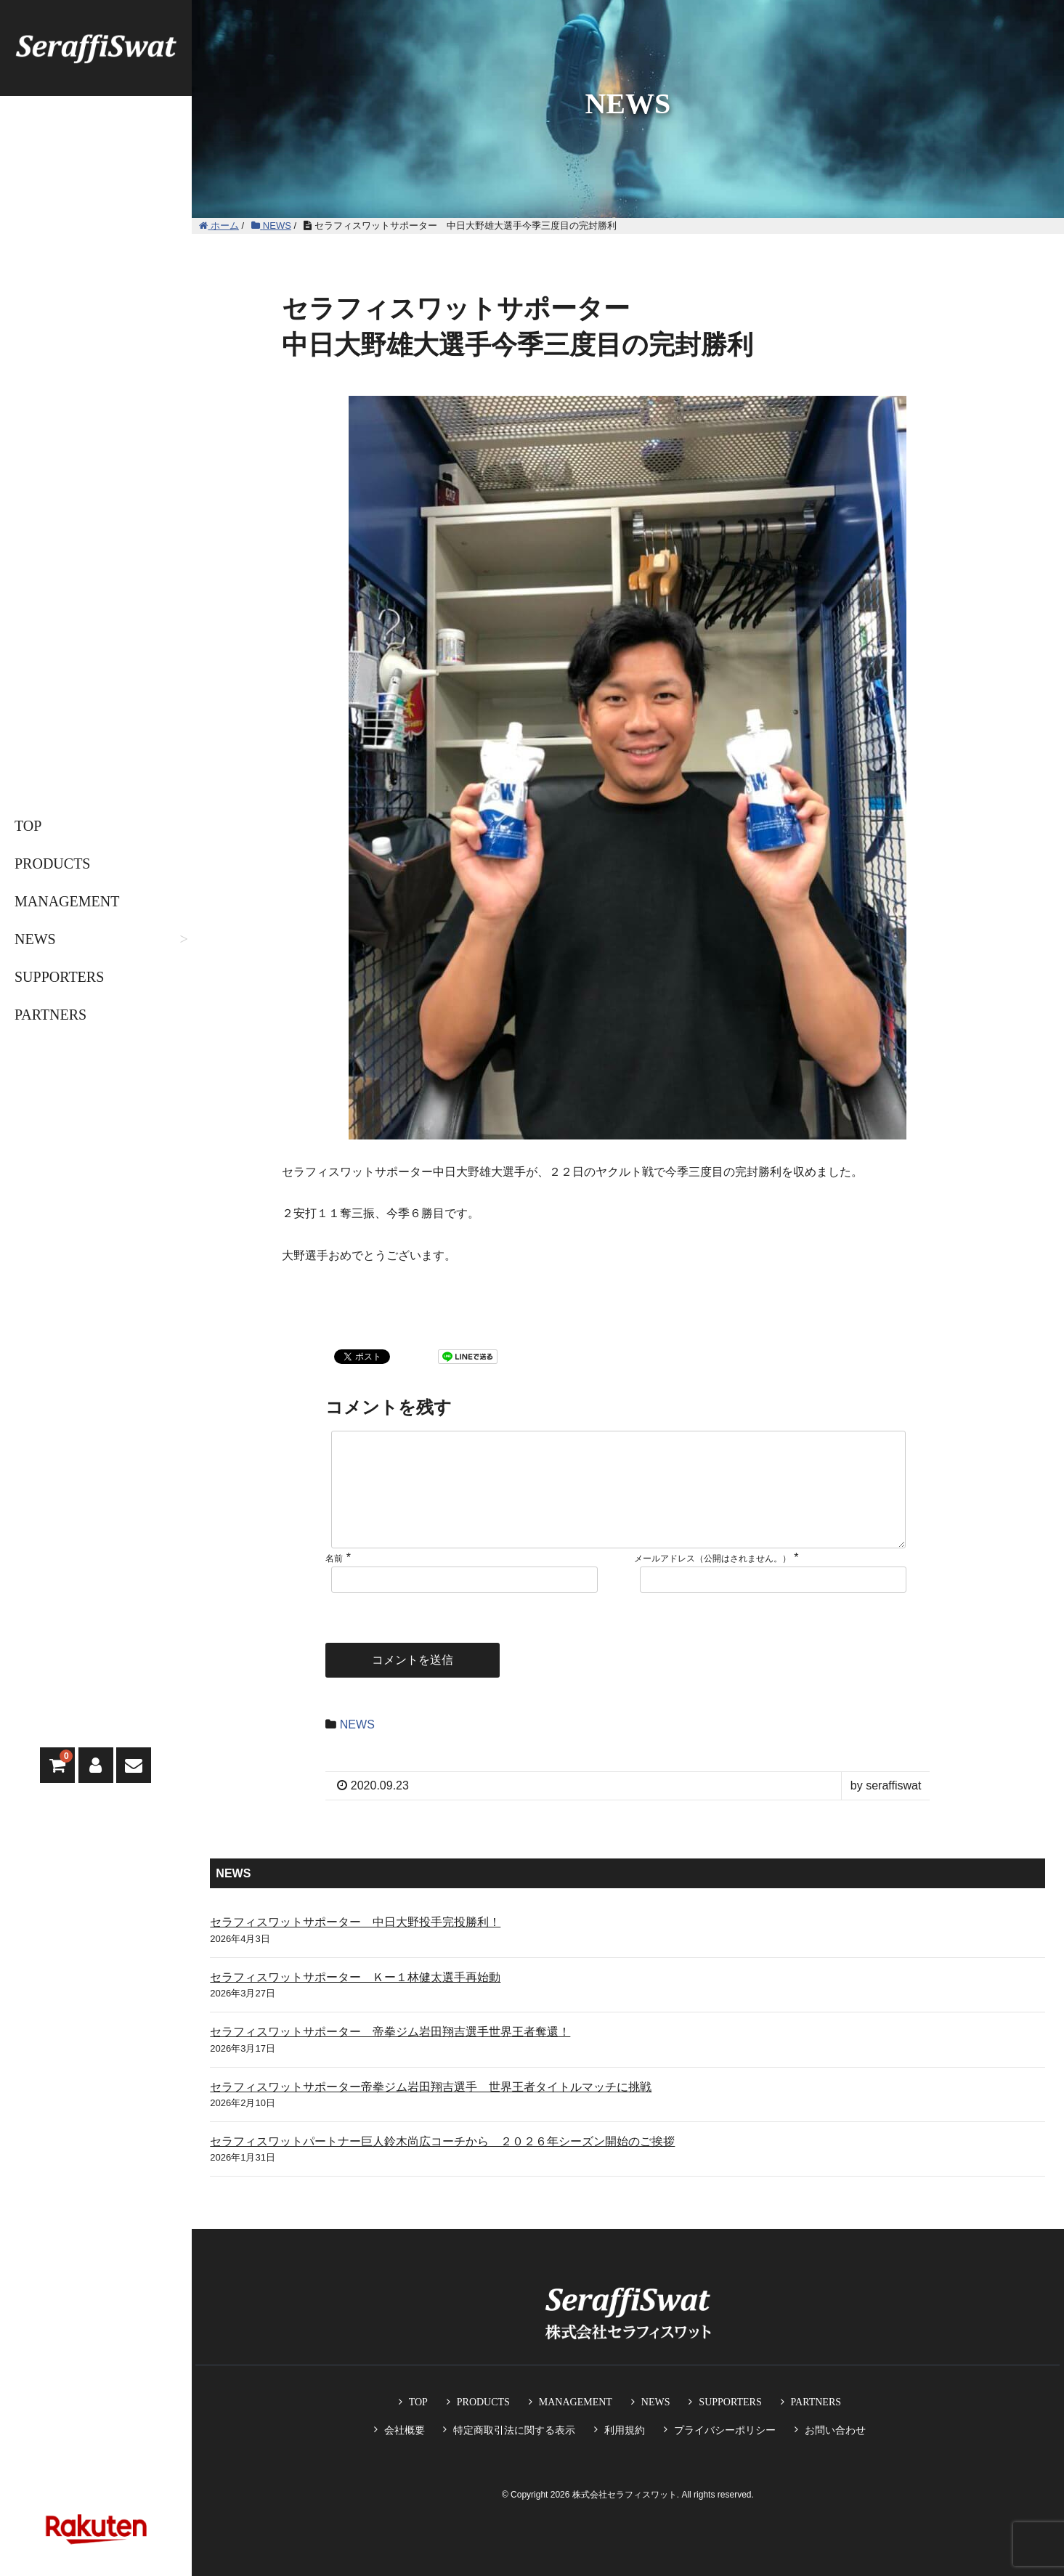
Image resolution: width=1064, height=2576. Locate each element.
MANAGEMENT (67, 901)
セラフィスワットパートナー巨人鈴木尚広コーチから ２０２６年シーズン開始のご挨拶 (442, 2164)
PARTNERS (50, 1015)
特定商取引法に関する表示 (514, 2430)
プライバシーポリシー (725, 2430)
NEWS (35, 939)
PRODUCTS (52, 863)
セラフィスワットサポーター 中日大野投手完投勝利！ (355, 1945)
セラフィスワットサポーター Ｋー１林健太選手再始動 (355, 2000)
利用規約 (624, 2430)
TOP (28, 826)
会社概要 (404, 2430)
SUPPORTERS (59, 977)
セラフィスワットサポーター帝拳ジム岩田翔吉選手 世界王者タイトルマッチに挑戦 (430, 2110)
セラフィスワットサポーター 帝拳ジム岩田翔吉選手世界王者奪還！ (390, 2055)
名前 (334, 1582)
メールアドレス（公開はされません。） (712, 1582)
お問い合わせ (835, 2430)
